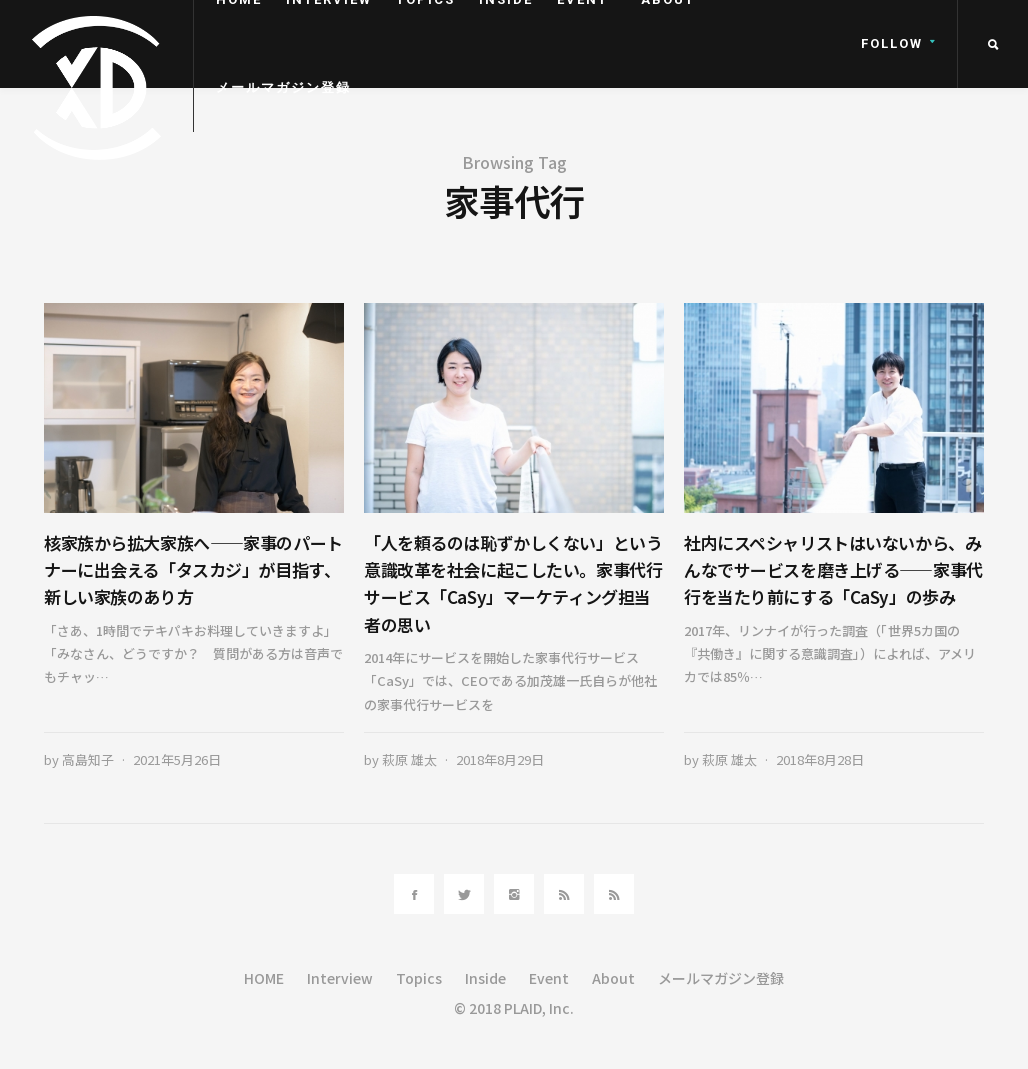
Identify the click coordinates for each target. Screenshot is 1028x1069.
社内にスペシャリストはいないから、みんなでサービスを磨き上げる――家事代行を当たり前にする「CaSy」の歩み (833, 569)
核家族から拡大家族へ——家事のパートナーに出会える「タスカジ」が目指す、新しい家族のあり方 (193, 569)
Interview (340, 978)
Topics (419, 978)
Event (549, 978)
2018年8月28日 (820, 759)
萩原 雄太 (409, 759)
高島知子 (88, 759)
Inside (485, 978)
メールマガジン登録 (283, 87)
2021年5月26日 (177, 759)
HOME (264, 978)
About (613, 978)
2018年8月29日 (500, 759)
